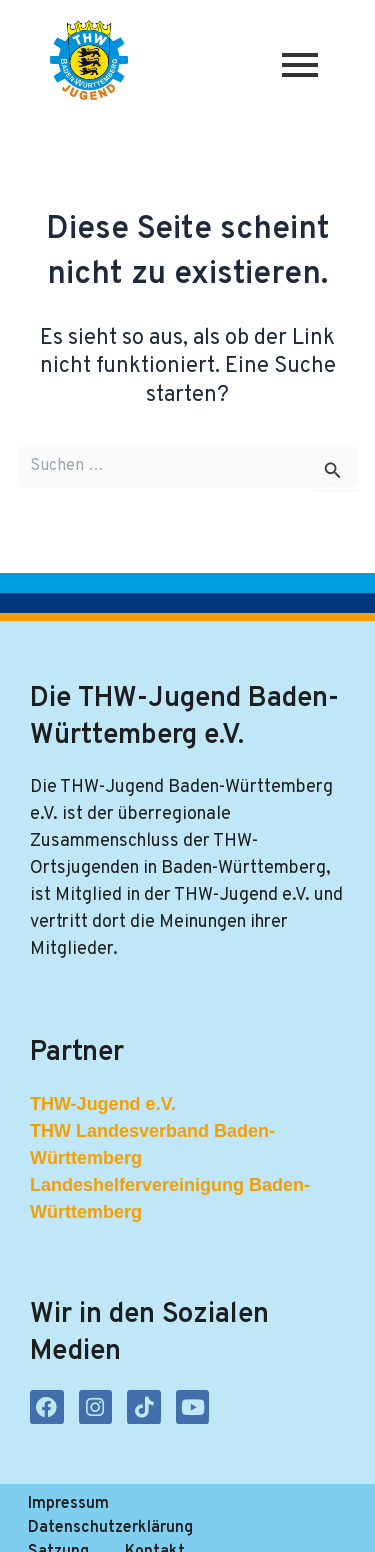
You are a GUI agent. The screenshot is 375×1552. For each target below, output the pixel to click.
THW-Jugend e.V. (103, 1104)
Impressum (68, 1504)
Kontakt (155, 1528)
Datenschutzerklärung (227, 1504)
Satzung (58, 1528)
